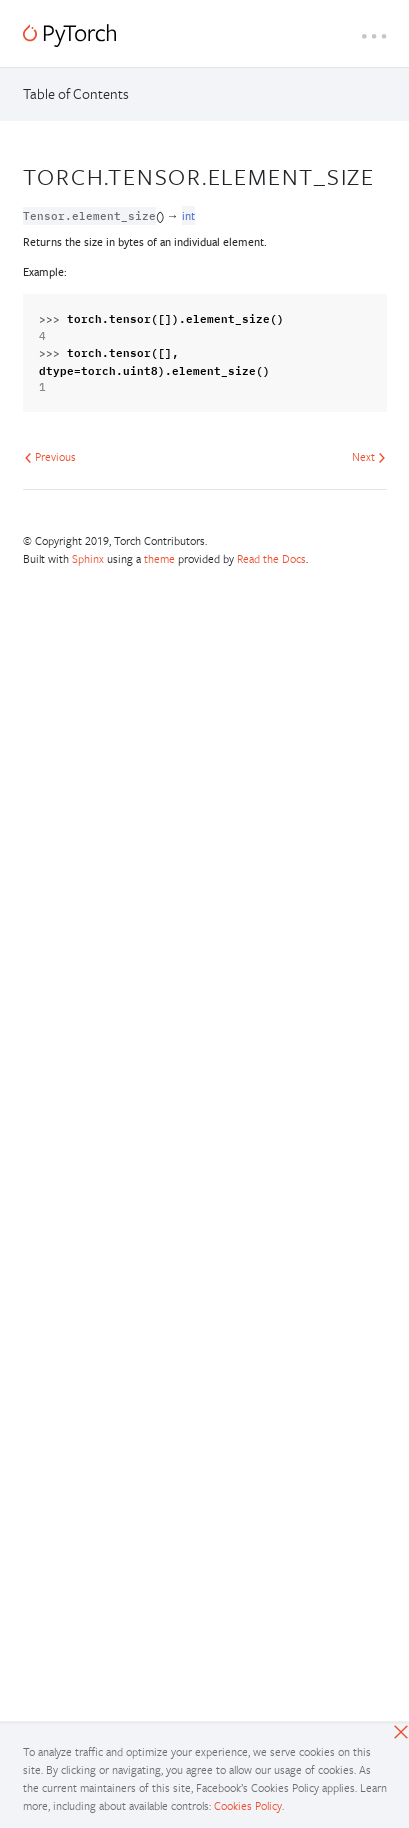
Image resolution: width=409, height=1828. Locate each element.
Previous (50, 456)
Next (369, 456)
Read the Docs (271, 558)
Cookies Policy (248, 1805)
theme (159, 558)
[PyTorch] (69, 35)
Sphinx (88, 558)
